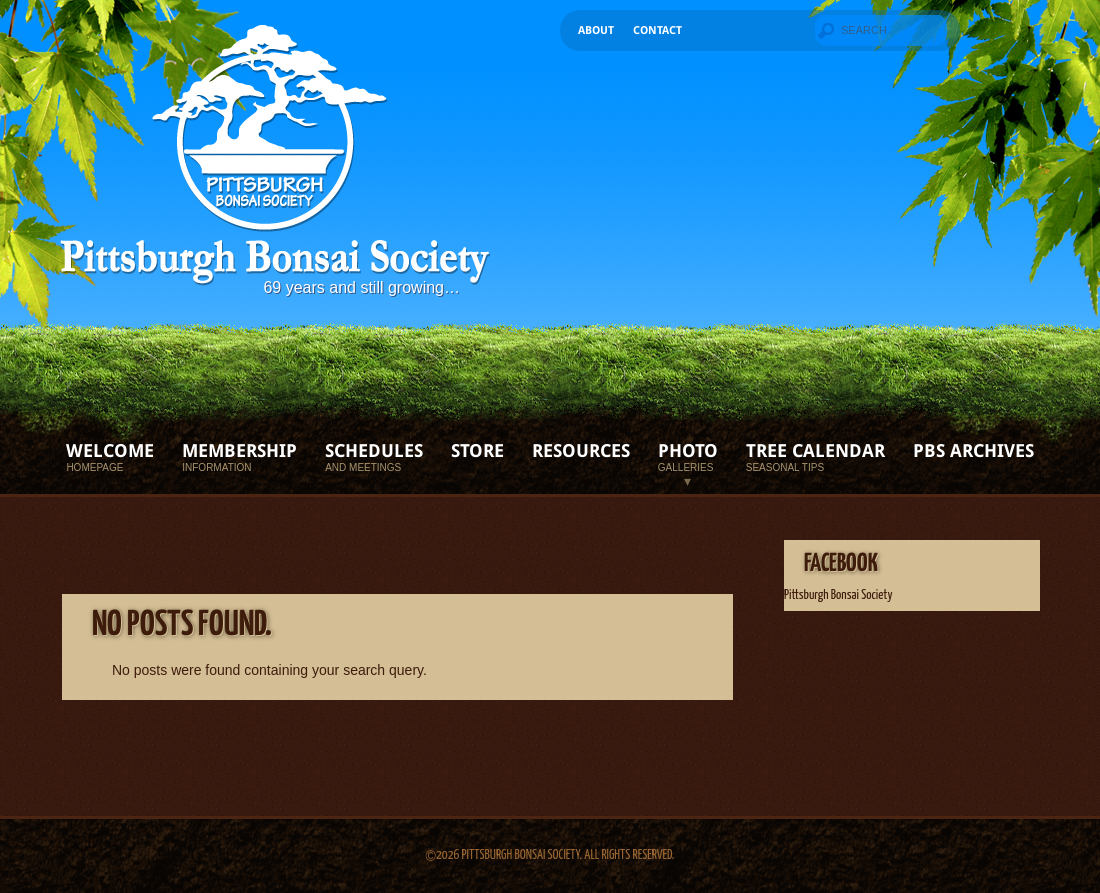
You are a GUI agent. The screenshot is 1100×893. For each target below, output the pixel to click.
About (596, 30)
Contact (657, 30)
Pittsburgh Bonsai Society (838, 595)
